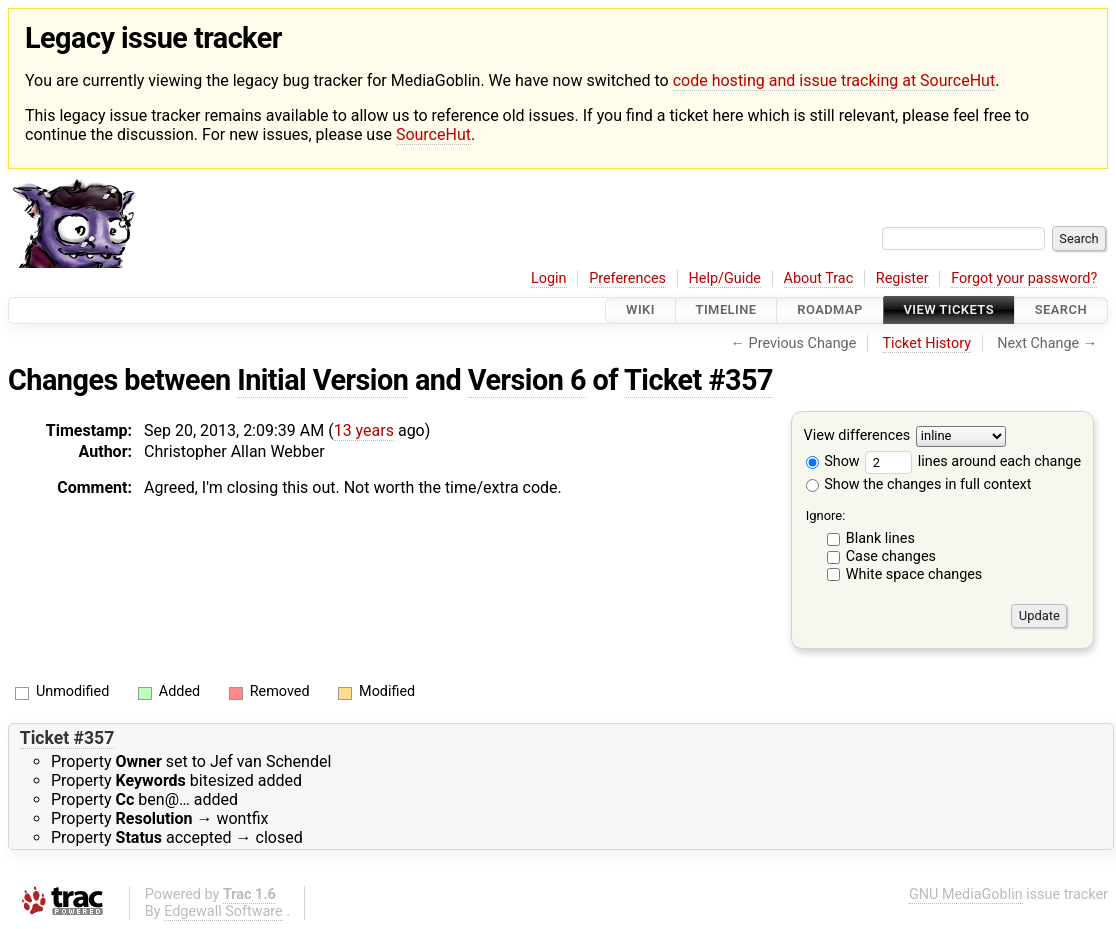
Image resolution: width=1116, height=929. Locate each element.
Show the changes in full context (919, 484)
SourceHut (433, 134)
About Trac (819, 278)
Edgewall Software (223, 911)
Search (1061, 310)
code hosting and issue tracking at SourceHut (834, 80)
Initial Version (322, 380)
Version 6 (527, 380)
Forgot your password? (1024, 278)
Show (833, 461)
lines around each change (973, 461)
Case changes (891, 556)
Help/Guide (725, 278)
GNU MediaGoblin (966, 894)
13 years (364, 430)
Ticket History (927, 343)
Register (902, 278)
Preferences (627, 278)
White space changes (914, 574)
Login (549, 278)
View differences (857, 435)
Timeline (726, 310)
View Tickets (949, 310)
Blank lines (880, 538)
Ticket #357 (698, 380)
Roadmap (830, 310)
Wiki (640, 310)
